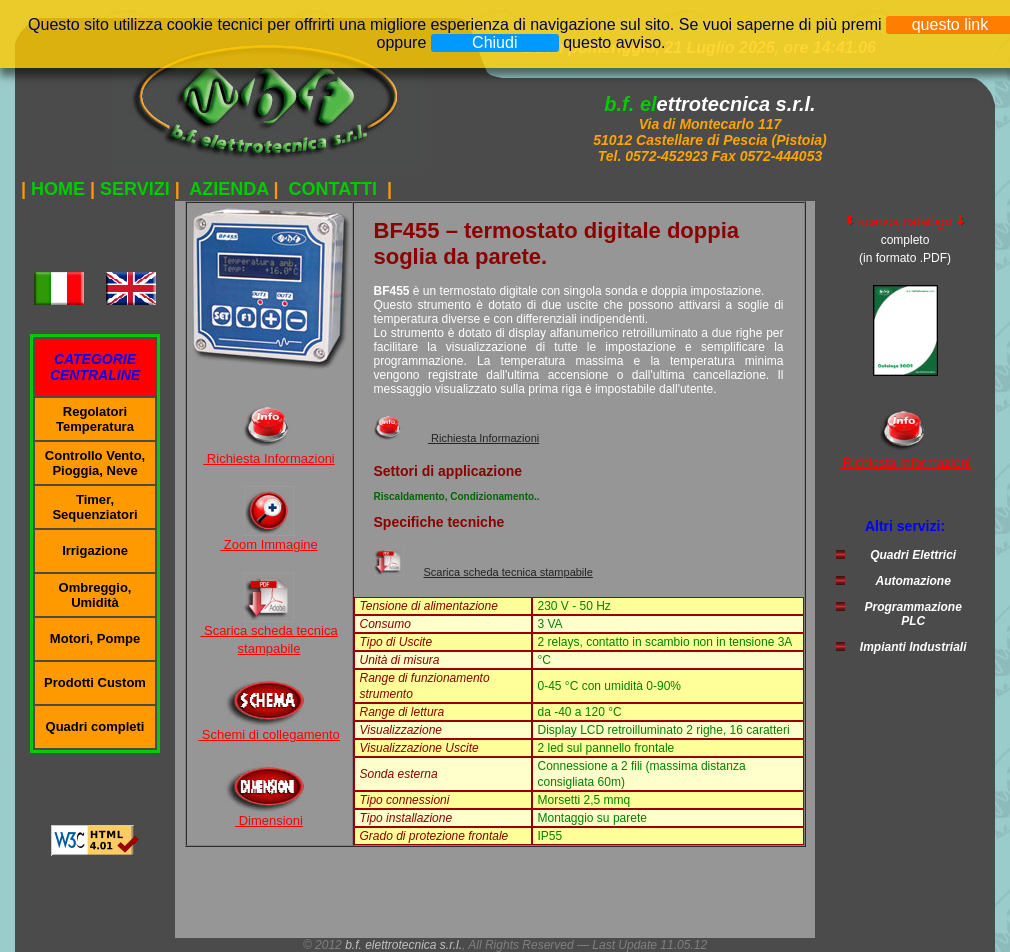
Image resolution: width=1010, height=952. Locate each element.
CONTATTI (333, 189)
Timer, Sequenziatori (94, 507)
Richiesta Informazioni (269, 458)
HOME (58, 189)
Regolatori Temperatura (95, 419)
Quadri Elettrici (913, 555)
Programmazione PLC (912, 614)
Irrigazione (95, 550)
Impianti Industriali (913, 647)
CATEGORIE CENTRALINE (95, 367)
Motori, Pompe (95, 638)
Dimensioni (269, 820)
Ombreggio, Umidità (95, 595)
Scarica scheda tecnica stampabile (508, 572)
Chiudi (494, 42)
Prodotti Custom (95, 682)
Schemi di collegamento (269, 734)
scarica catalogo (904, 221)
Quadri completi (95, 726)
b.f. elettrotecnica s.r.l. (403, 945)
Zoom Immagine (269, 544)
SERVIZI (135, 189)
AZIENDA (229, 189)
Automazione (912, 581)
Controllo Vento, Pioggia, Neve (95, 463)
